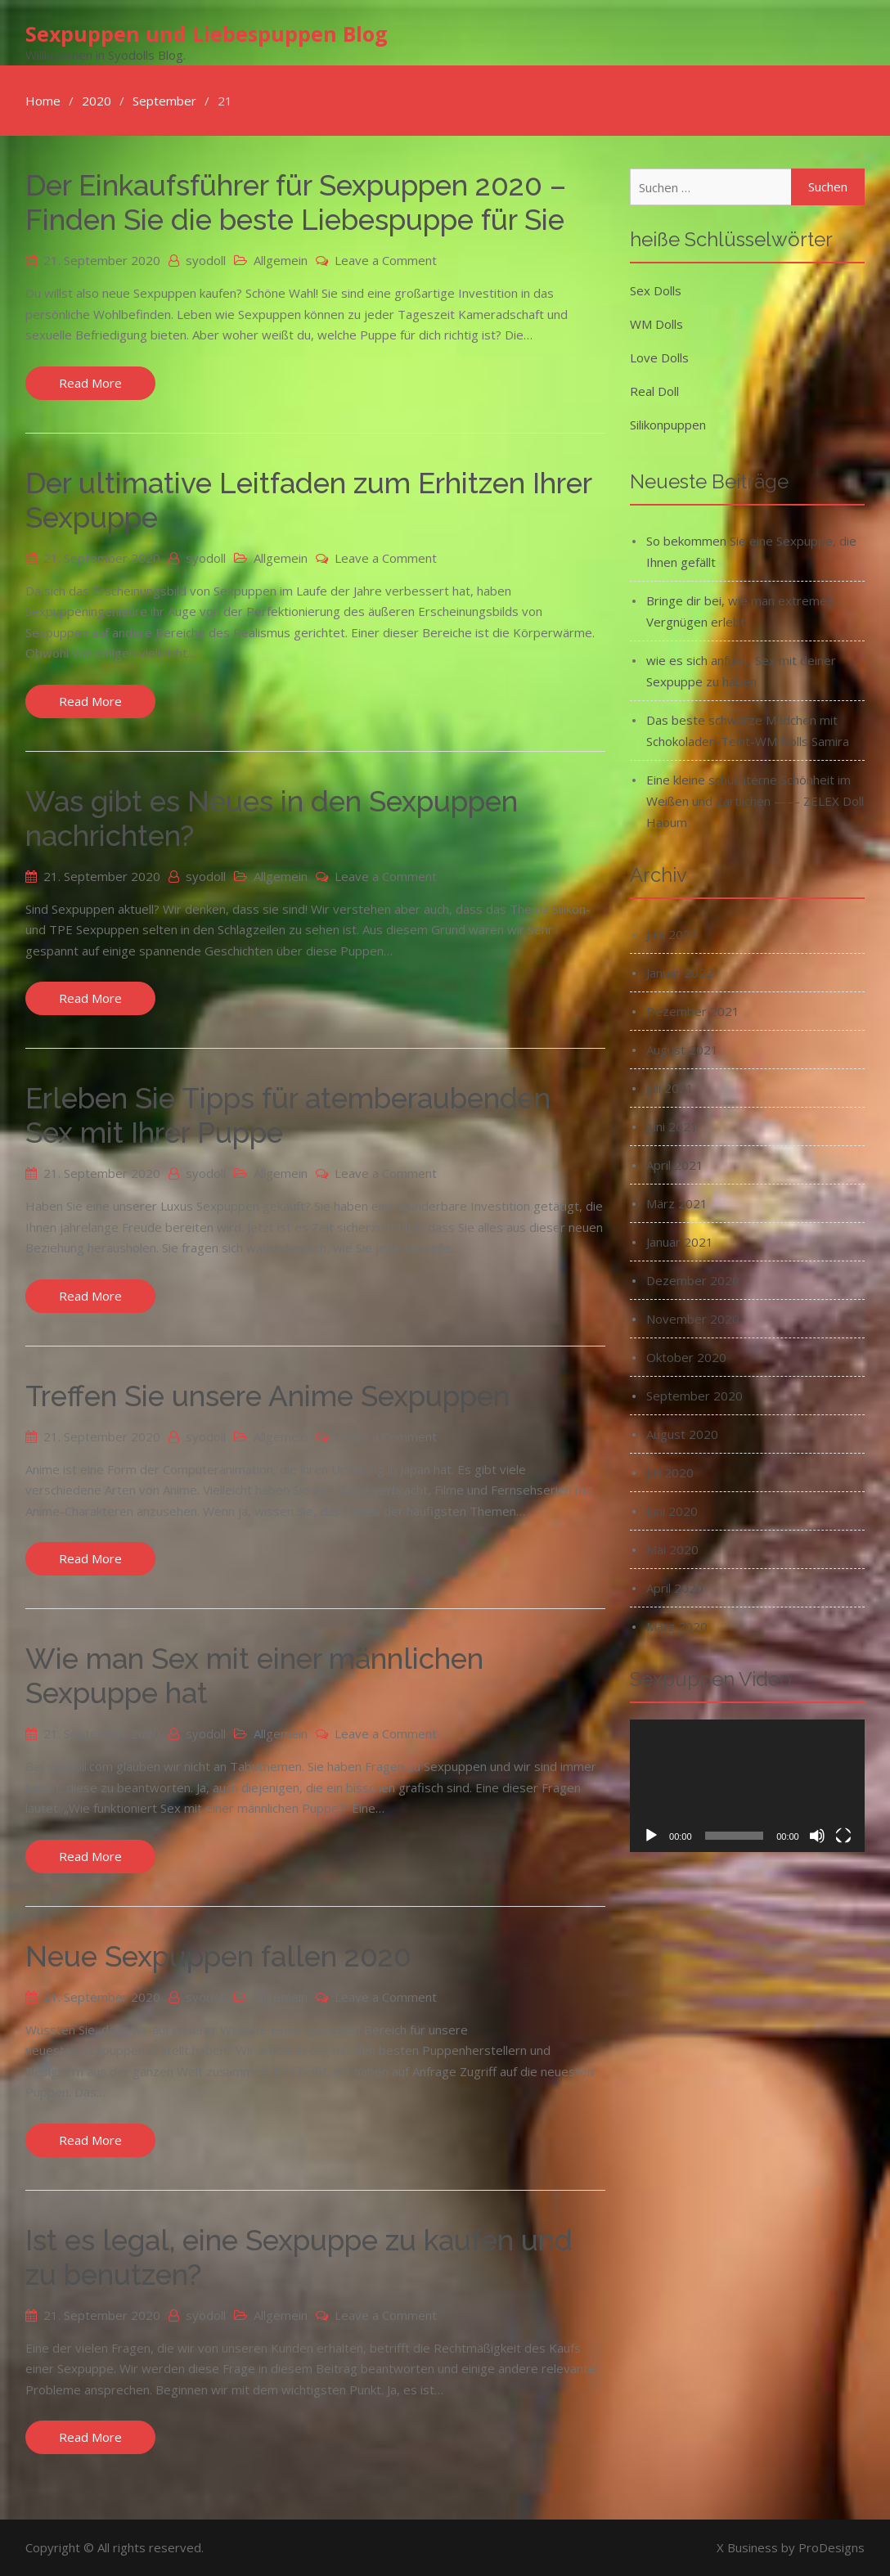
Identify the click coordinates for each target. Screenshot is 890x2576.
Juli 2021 (670, 1088)
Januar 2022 (679, 972)
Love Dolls (659, 357)
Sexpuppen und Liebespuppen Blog (206, 33)
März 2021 (677, 1203)
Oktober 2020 (686, 1357)
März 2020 (677, 1626)
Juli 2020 (670, 1472)
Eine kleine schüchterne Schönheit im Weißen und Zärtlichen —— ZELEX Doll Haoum (755, 800)
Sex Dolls (655, 290)
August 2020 (682, 1434)
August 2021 (682, 1049)
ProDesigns (831, 2547)
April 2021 (674, 1165)
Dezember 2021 (692, 1011)
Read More (90, 383)
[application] (747, 1785)
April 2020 (674, 1588)
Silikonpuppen (668, 424)
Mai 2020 (672, 1549)
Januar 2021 (679, 1242)
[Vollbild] (843, 1835)
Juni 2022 (672, 934)
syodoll (206, 260)
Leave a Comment (386, 260)
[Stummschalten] (817, 1835)
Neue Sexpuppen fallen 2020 (218, 1956)
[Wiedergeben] (651, 1835)
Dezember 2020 (692, 1280)
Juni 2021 (672, 1126)
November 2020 (692, 1318)
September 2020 (694, 1395)
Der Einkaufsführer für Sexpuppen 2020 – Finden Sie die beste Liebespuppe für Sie (295, 202)
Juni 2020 (672, 1511)
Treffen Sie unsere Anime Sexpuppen (267, 1396)
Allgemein (281, 260)
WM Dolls (656, 324)
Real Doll (654, 391)
